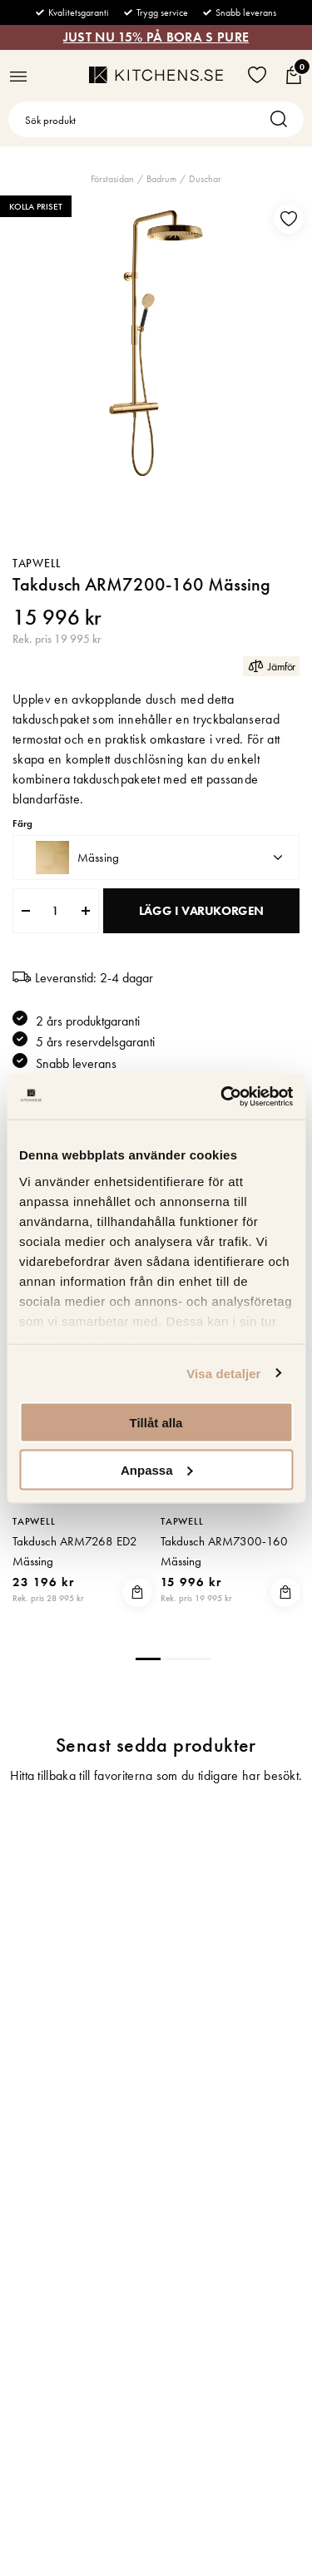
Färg (22, 824)
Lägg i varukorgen (201, 910)
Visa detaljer (223, 1373)
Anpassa (157, 1469)
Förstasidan (112, 178)
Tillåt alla (156, 1423)
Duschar (205, 178)
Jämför (271, 666)
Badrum (161, 178)
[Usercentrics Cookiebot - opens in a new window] (222, 1096)
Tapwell (37, 563)
